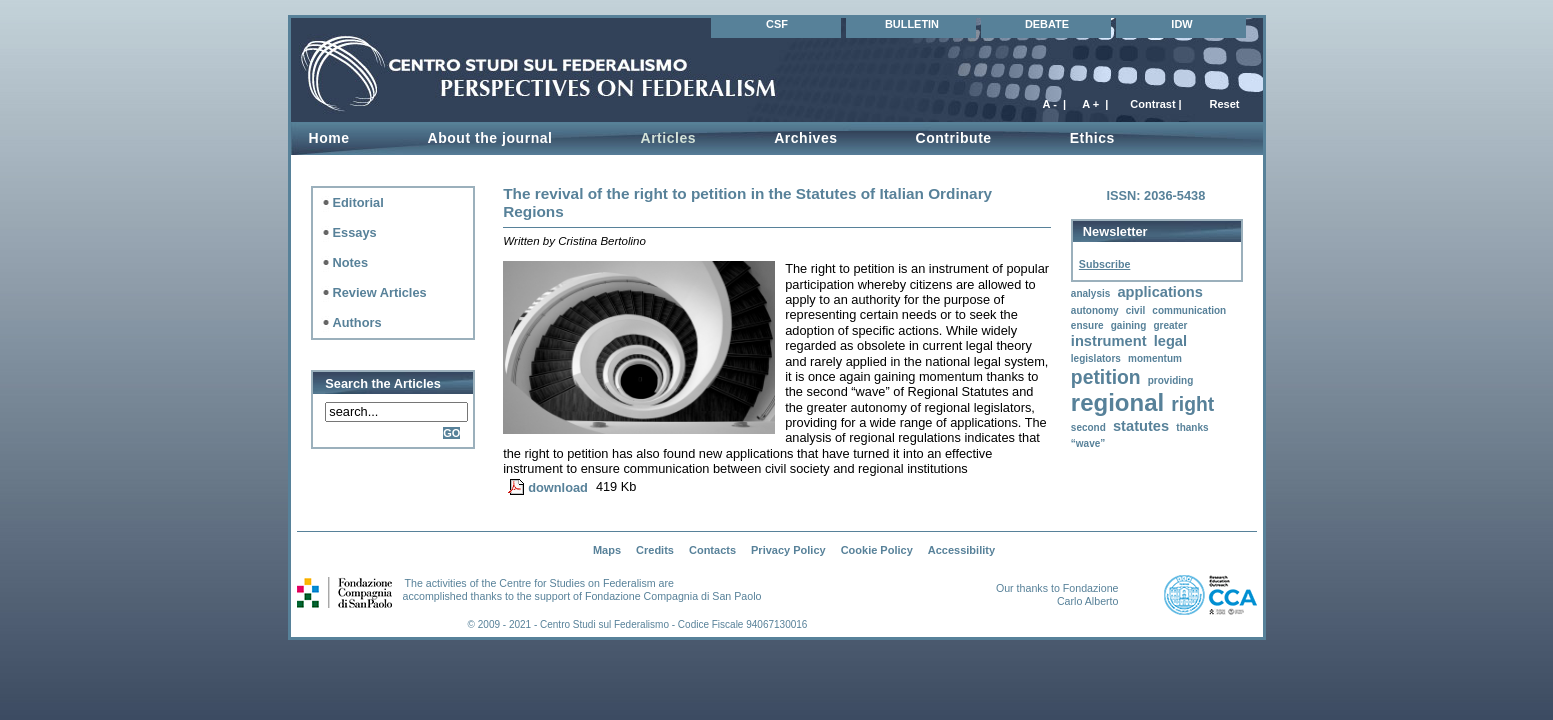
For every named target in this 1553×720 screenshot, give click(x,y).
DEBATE (1047, 24)
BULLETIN (912, 24)
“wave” (1088, 443)
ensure (1087, 325)
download (558, 487)
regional (1117, 402)
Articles (668, 138)
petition (1106, 377)
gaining (1129, 325)
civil (1135, 310)
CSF (777, 24)
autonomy (1095, 310)
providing (1171, 380)
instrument (1109, 341)
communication (1189, 310)
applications (1160, 292)
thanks (1192, 427)
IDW (1181, 24)
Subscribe (1105, 264)
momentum (1155, 358)
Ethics (1092, 138)
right (1192, 404)
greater (1170, 325)
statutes (1141, 426)
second (1088, 427)
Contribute (954, 138)
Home (329, 138)
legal (1170, 341)
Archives (805, 138)
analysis (1090, 293)
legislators (1096, 358)
